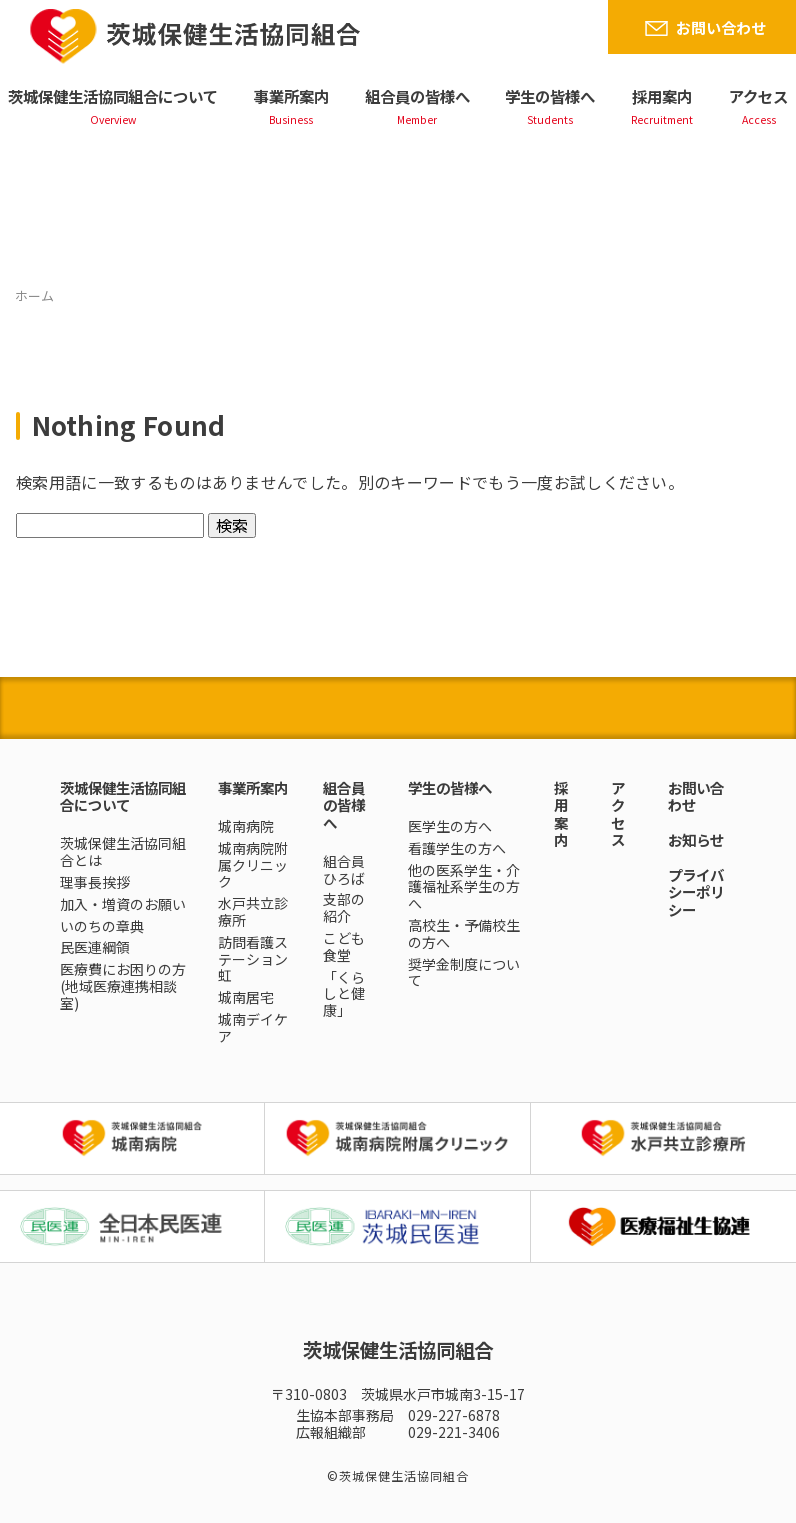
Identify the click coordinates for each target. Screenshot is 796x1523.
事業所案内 (291, 96)
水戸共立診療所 (253, 911)
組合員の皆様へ (417, 96)
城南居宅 (246, 997)
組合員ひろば (344, 869)
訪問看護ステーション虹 (253, 959)
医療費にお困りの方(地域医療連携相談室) (123, 986)
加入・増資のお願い (123, 904)
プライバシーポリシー (696, 892)
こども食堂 (344, 946)
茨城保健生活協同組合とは (123, 851)
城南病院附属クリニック (253, 865)
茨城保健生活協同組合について (113, 96)
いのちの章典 (102, 926)
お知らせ (696, 839)
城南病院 (246, 826)
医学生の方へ (450, 826)
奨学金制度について (464, 972)
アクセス (758, 96)
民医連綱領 (95, 947)
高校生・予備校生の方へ (464, 933)
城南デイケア (253, 1027)
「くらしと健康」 (344, 994)
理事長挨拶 (95, 882)
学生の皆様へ (550, 96)
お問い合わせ (721, 27)
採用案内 (662, 96)
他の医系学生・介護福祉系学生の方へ (464, 887)
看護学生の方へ (457, 848)
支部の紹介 (344, 907)
